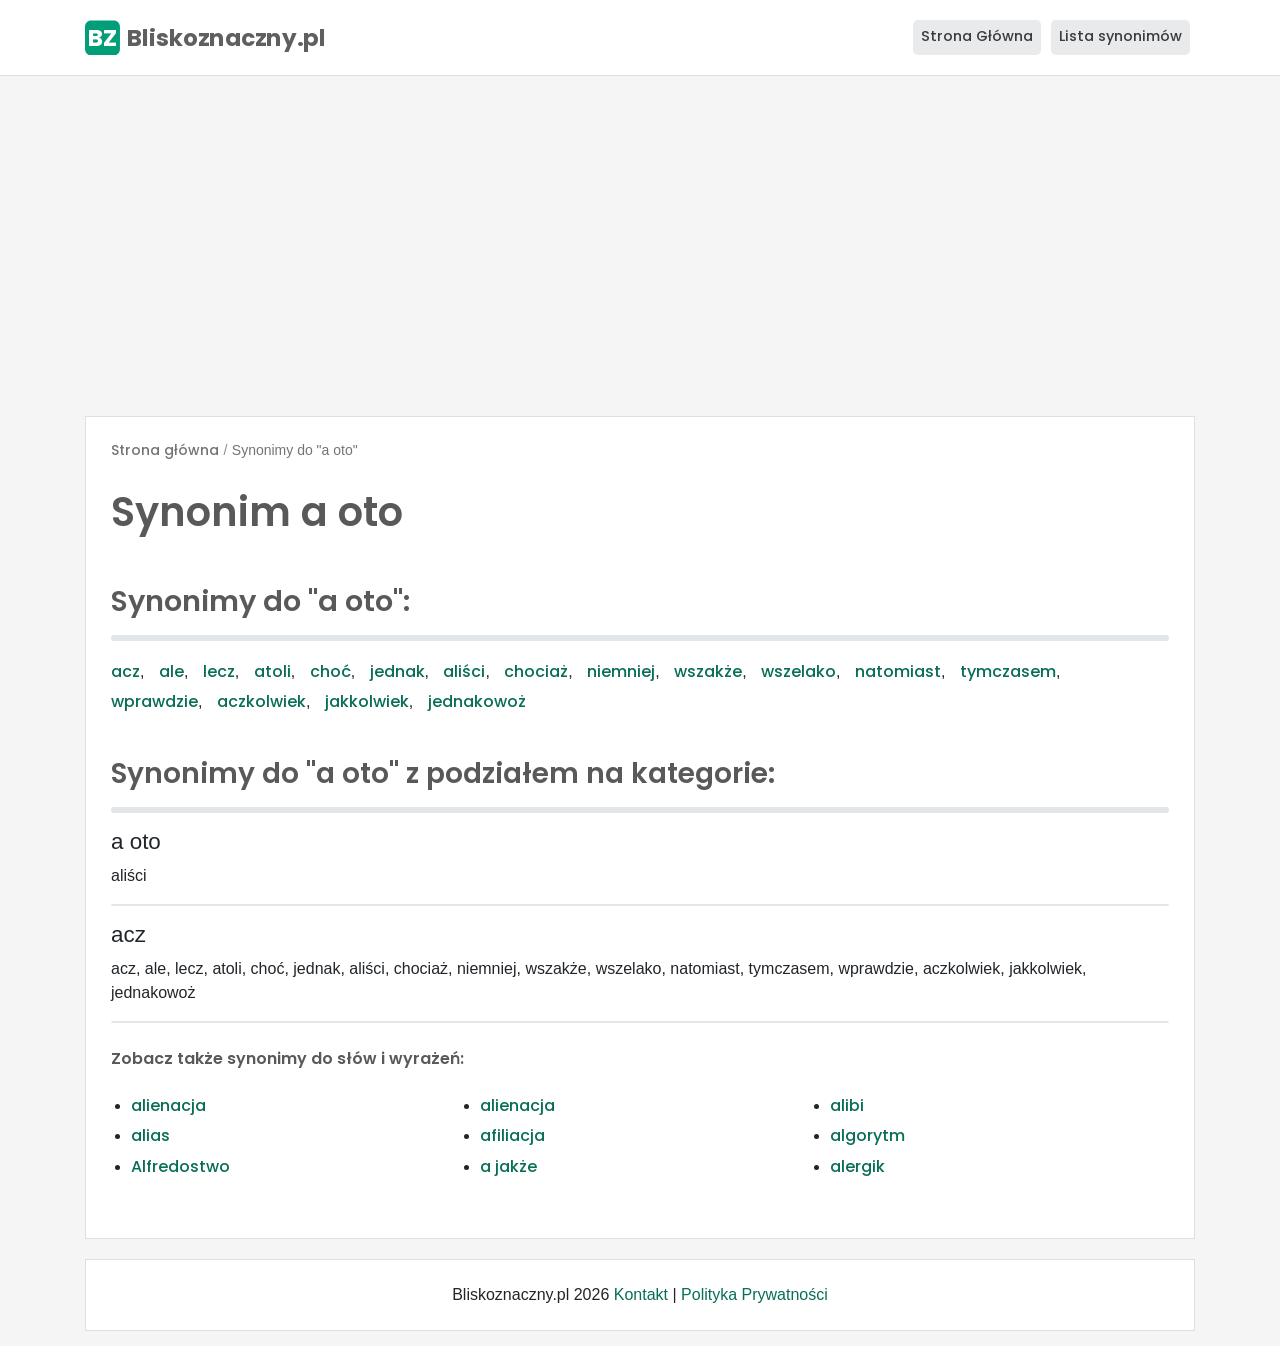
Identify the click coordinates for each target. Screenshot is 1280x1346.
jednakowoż (477, 701)
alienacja (168, 1105)
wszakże (708, 671)
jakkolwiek (367, 701)
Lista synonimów (1120, 36)
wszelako (798, 671)
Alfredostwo (180, 1166)
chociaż (536, 671)
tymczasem (1008, 671)
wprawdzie (154, 701)
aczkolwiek (261, 701)
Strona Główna (977, 36)
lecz (219, 671)
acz (125, 671)
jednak (397, 671)
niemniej (621, 671)
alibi (847, 1105)
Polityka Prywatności (754, 1294)
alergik (857, 1166)
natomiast (898, 671)
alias (150, 1135)
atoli (272, 671)
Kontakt (641, 1294)
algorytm (867, 1135)
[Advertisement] (640, 246)
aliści (464, 671)
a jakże (508, 1166)
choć (330, 671)
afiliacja (512, 1135)
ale (171, 671)
